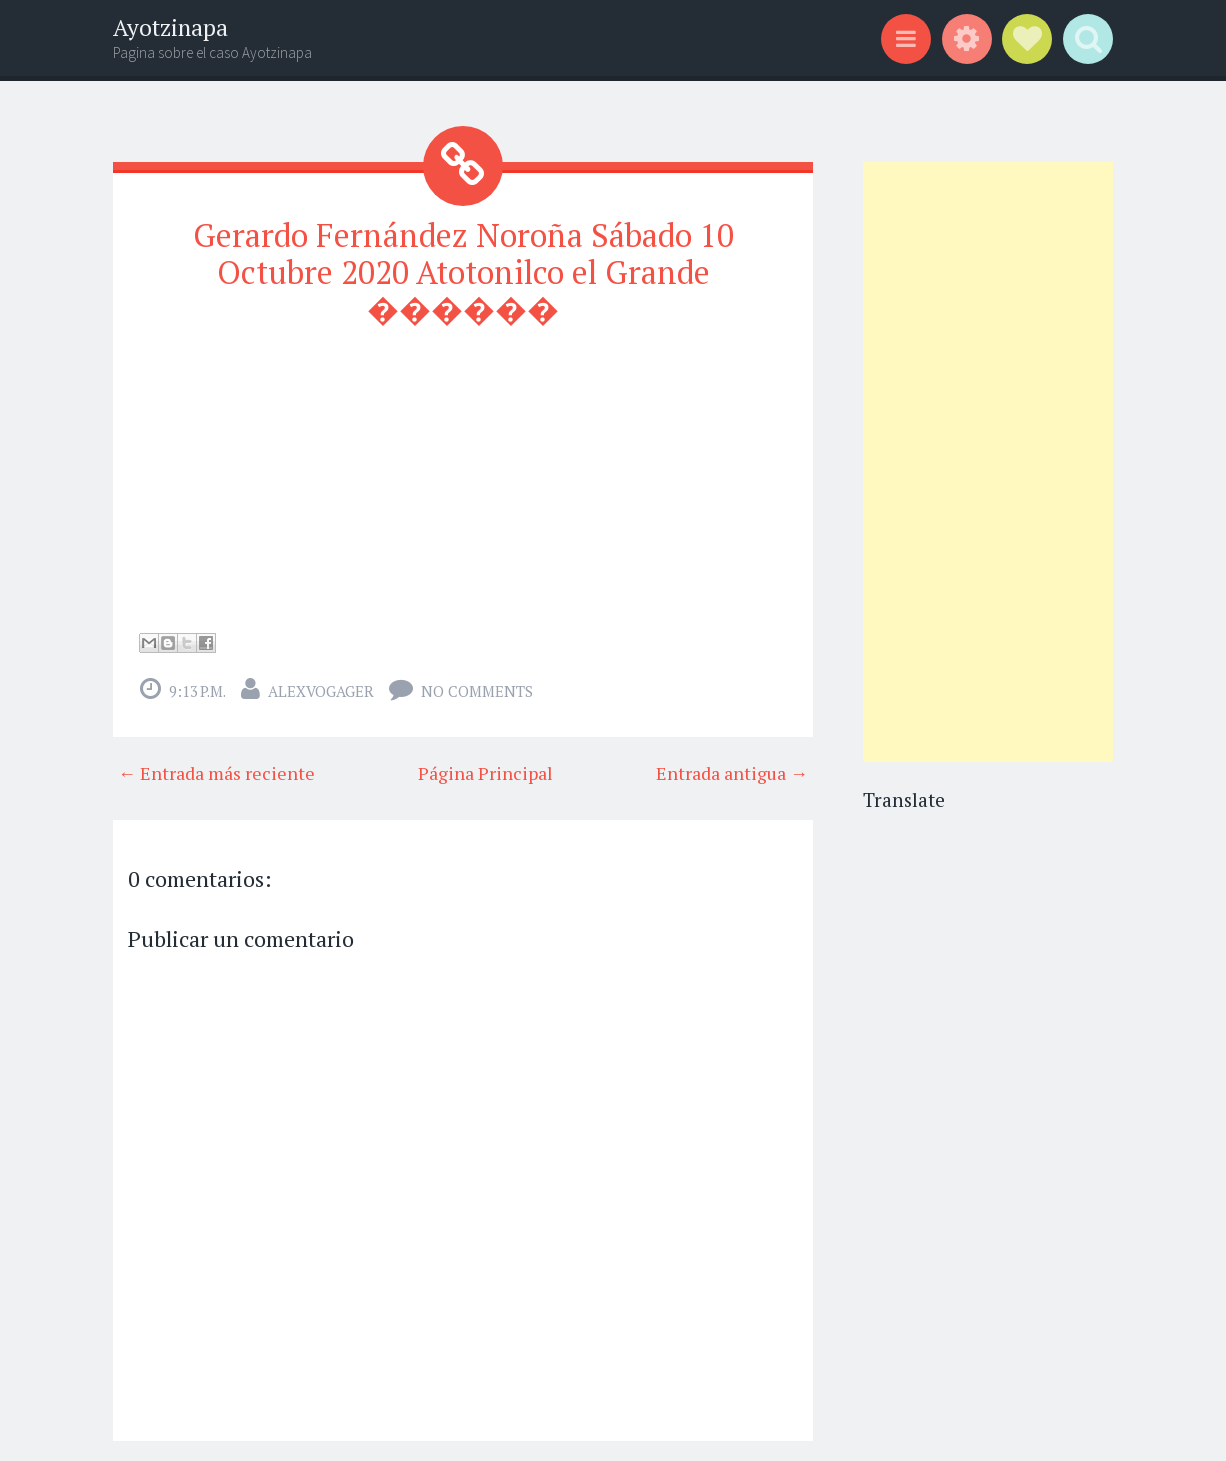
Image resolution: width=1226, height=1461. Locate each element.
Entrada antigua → (732, 773)
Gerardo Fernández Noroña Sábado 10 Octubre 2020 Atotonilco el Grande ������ (463, 272)
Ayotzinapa (170, 27)
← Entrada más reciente (216, 773)
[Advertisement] (988, 462)
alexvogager (321, 691)
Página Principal (485, 773)
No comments (477, 691)
